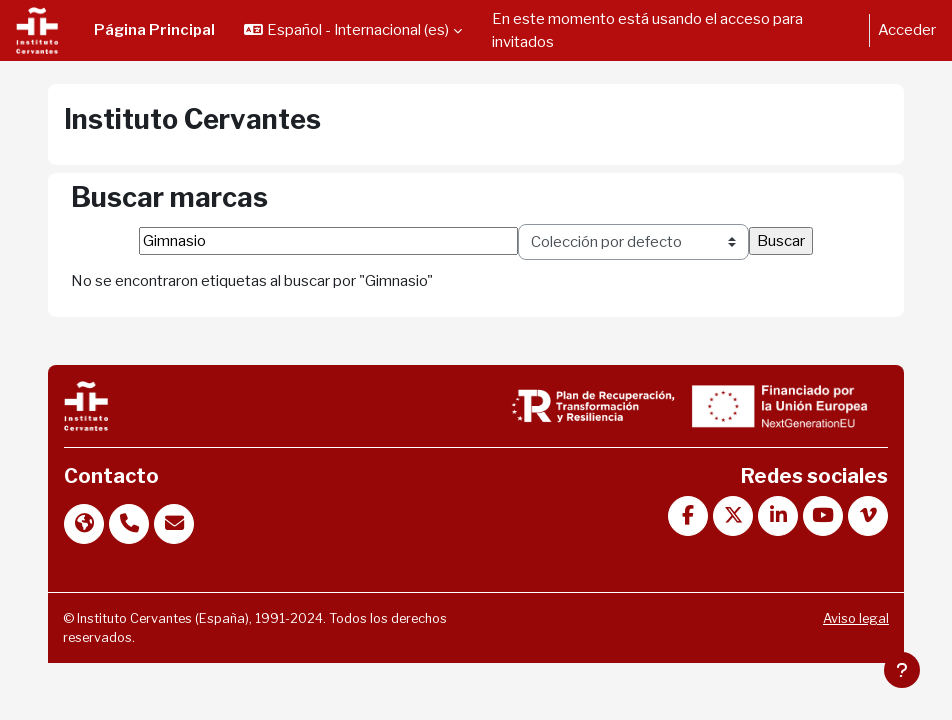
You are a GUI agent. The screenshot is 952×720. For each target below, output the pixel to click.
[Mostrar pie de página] (902, 670)
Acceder (907, 30)
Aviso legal (856, 618)
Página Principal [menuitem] (154, 30)
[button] (353, 30)
